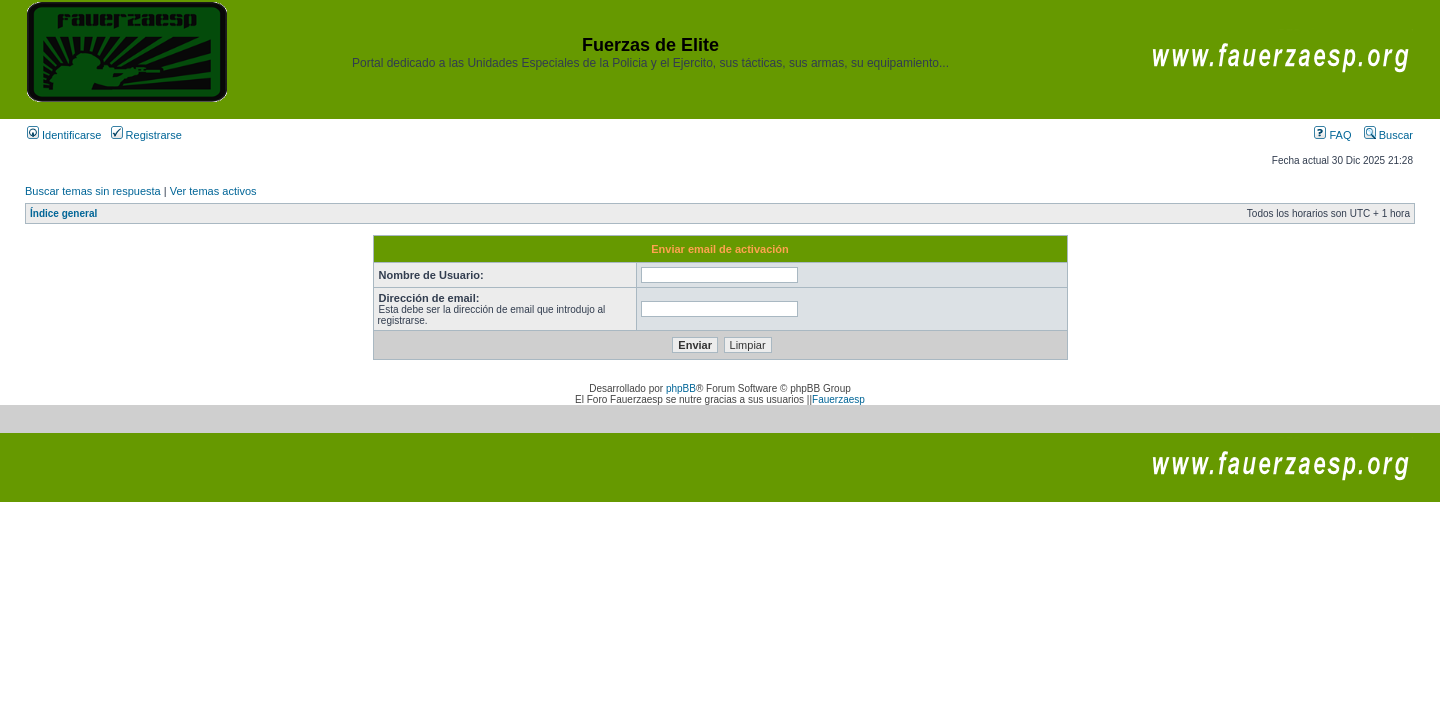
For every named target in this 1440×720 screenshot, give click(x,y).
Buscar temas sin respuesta (93, 191)
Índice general (63, 213)
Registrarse (146, 135)
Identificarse (64, 135)
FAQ (1332, 135)
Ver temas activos (213, 191)
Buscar (1388, 135)
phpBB (681, 388)
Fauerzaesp (838, 399)
